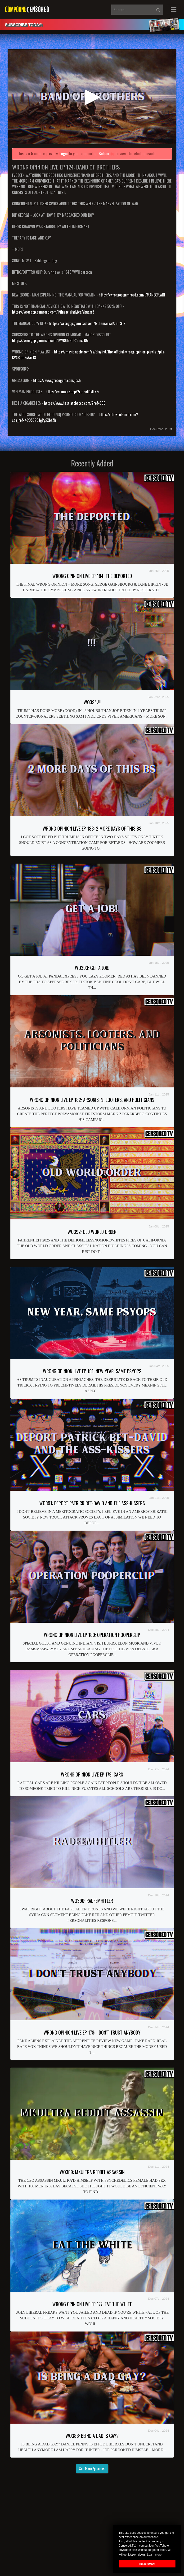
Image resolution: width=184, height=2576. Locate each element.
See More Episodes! (92, 2468)
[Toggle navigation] (173, 9)
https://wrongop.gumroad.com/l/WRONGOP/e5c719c (50, 340)
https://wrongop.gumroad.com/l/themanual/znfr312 (87, 323)
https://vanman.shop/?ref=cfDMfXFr (72, 392)
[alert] (92, 24)
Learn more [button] (154, 2554)
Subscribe (106, 153)
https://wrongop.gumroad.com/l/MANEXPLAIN (132, 295)
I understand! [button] (147, 2563)
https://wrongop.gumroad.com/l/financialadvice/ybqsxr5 (53, 312)
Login (63, 153)
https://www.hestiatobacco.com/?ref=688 (74, 403)
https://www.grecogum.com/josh (57, 380)
